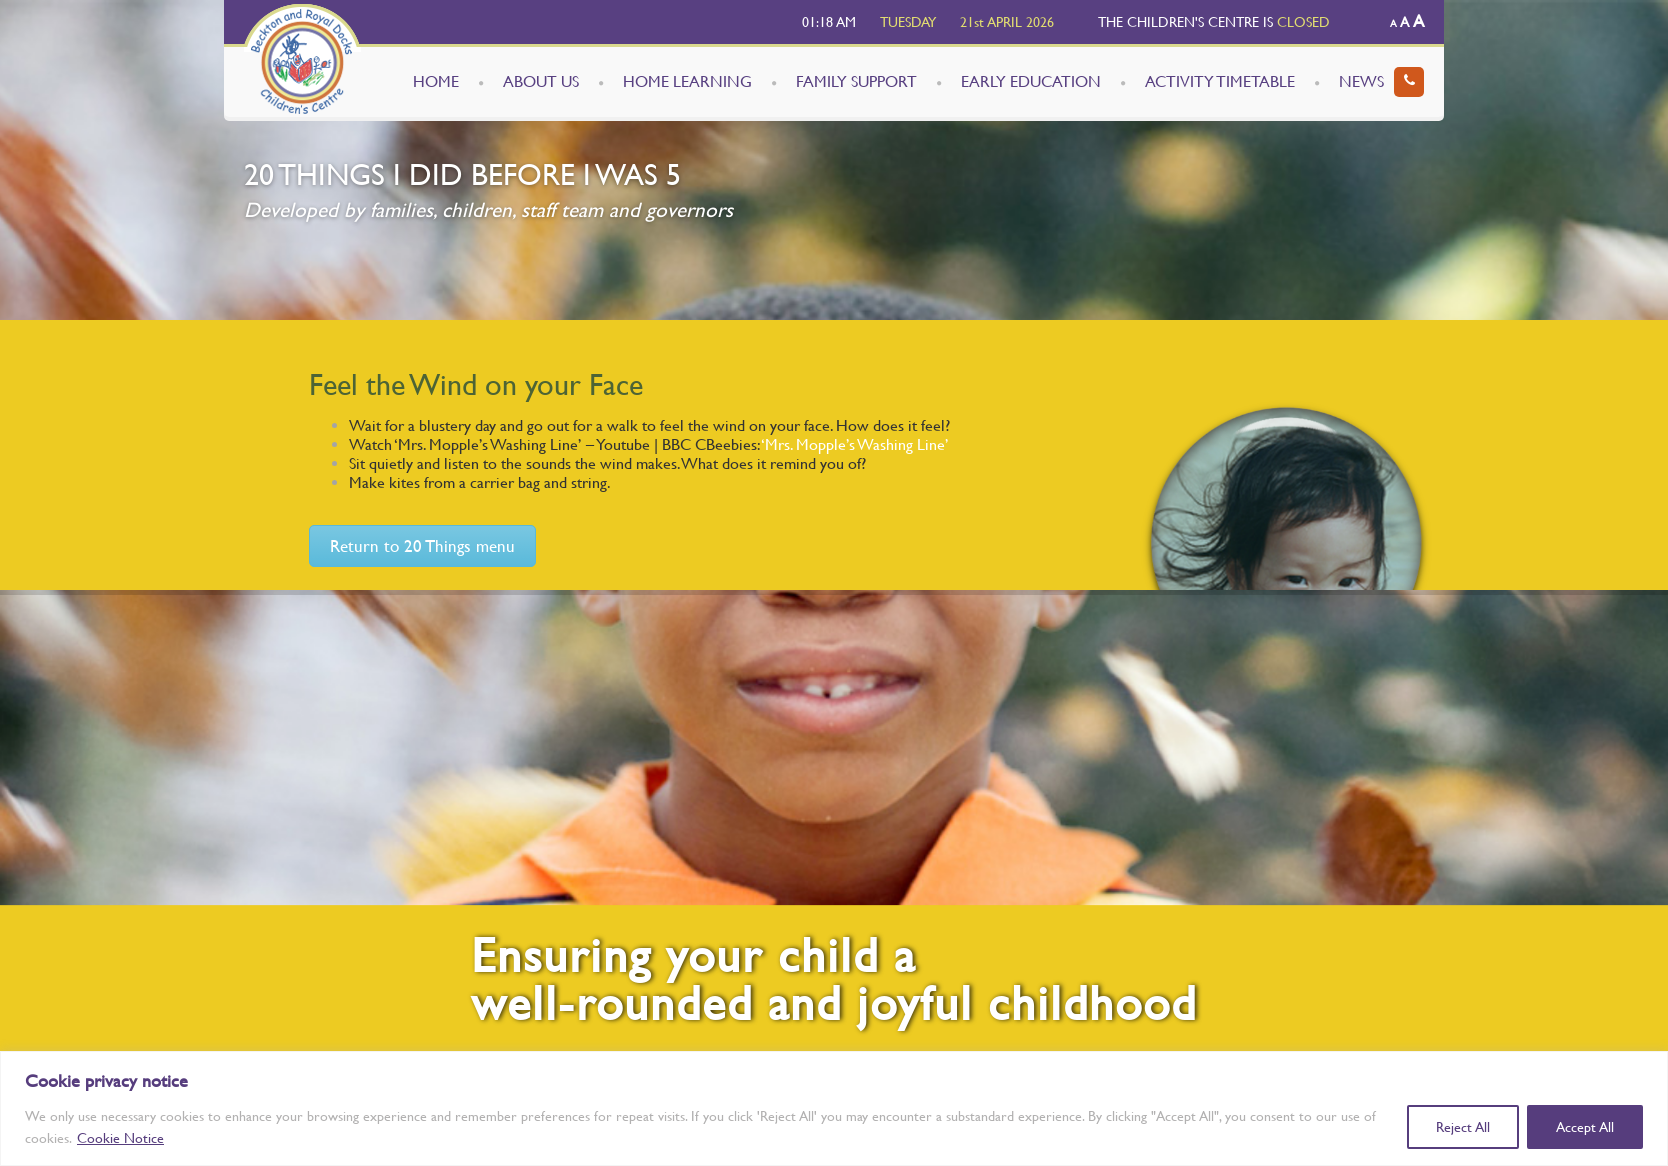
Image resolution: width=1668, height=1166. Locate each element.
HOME (436, 81)
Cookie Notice (120, 1138)
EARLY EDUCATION (1031, 81)
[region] (834, 1108)
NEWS (1361, 81)
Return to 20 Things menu (422, 546)
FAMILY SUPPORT (856, 81)
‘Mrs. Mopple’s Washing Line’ (855, 444)
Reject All (1463, 1127)
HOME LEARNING (687, 81)
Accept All (1585, 1127)
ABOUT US (541, 81)
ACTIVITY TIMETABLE (1220, 81)
